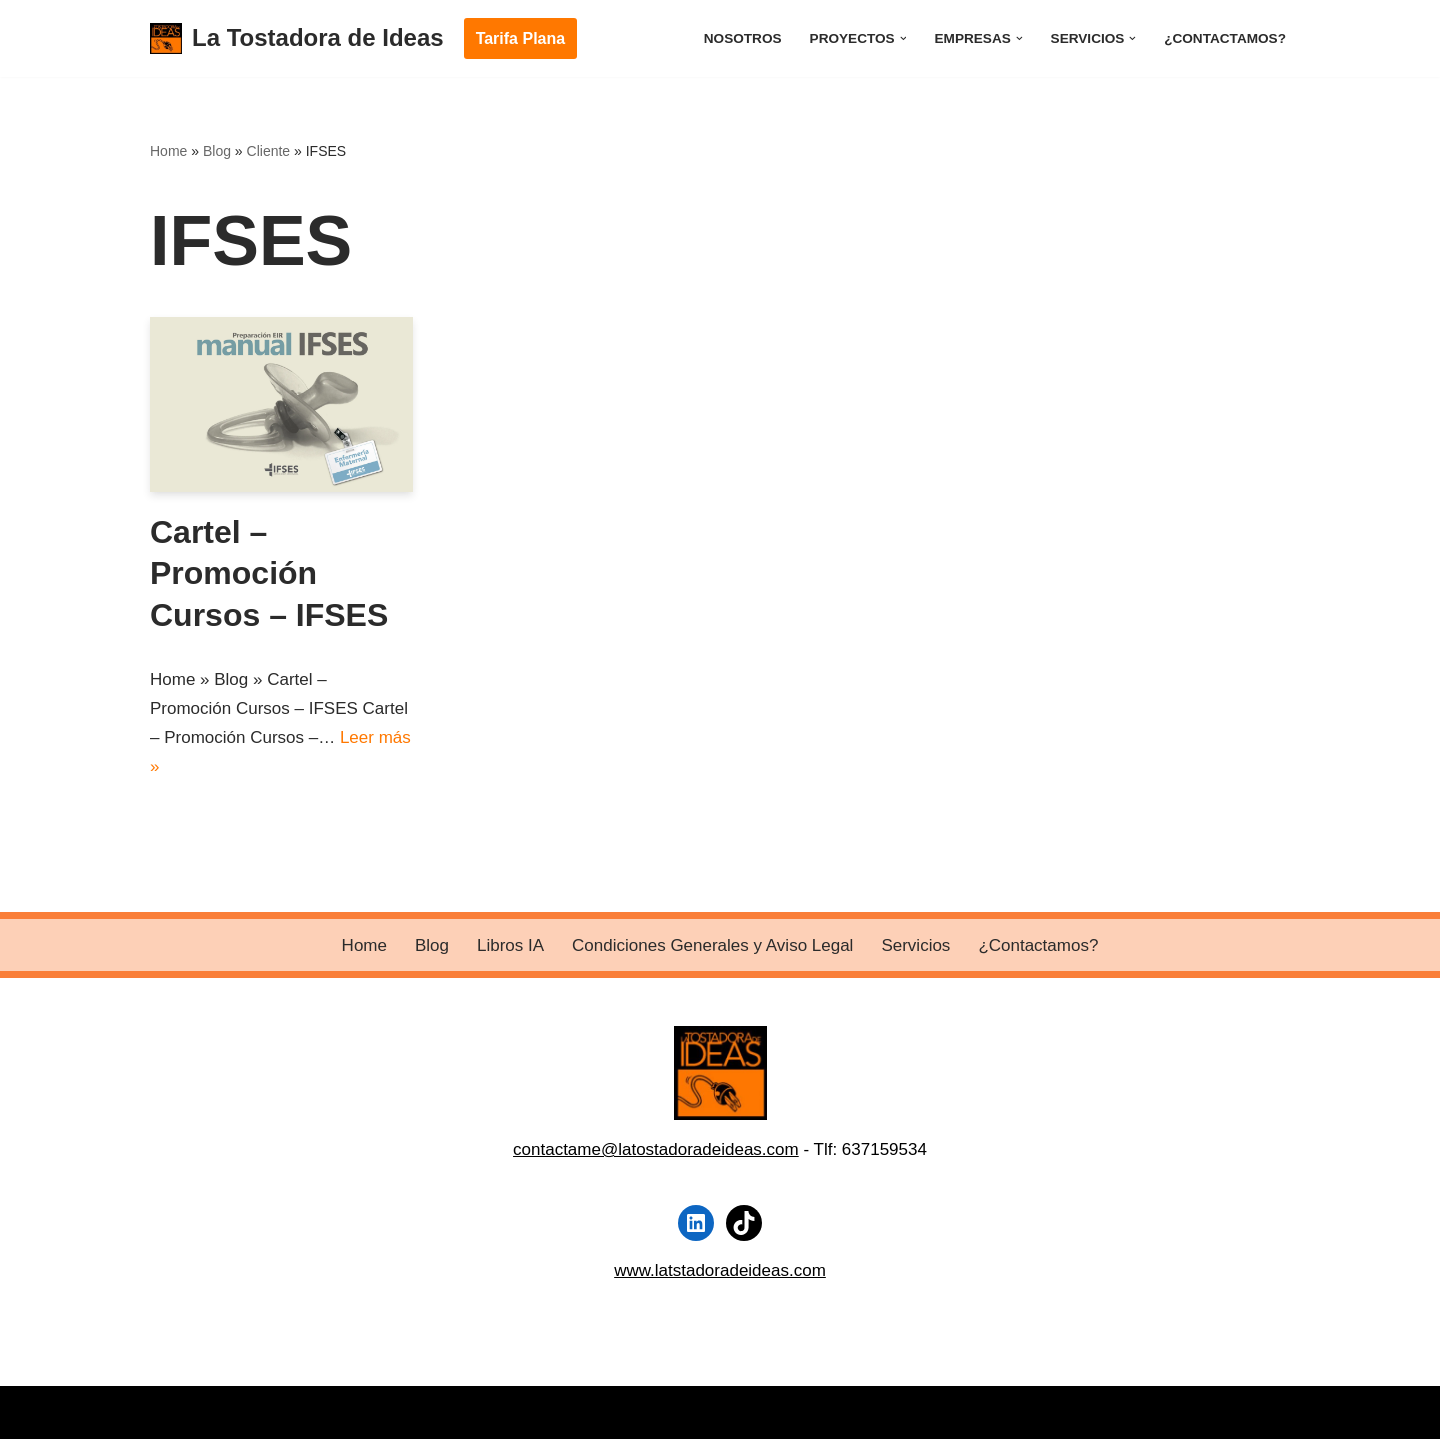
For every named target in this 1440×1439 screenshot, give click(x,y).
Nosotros (743, 38)
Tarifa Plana (521, 38)
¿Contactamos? (1225, 38)
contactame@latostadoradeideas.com (656, 1149)
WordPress (394, 1411)
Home (168, 151)
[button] (903, 38)
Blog (217, 151)
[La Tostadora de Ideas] (297, 38)
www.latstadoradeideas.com (720, 1270)
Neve (170, 1411)
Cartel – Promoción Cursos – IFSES (269, 573)
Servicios (915, 945)
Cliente (269, 151)
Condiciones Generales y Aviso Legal (712, 945)
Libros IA (510, 945)
